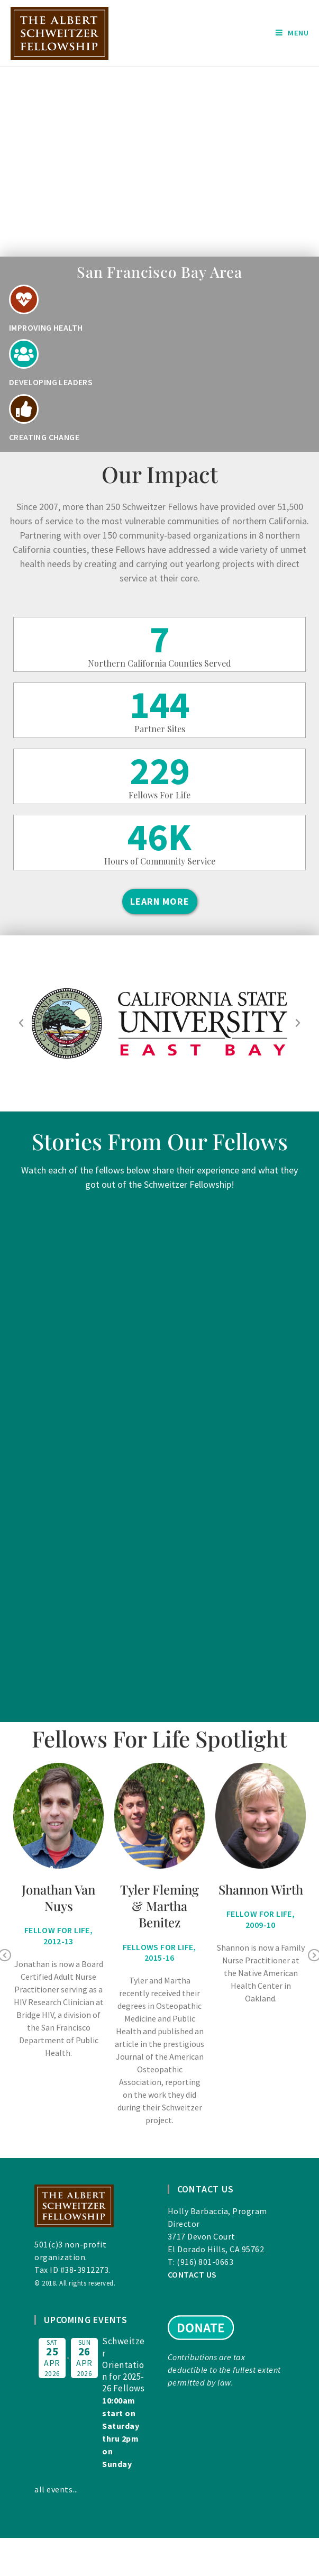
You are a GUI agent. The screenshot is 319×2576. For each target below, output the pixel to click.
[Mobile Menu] (292, 33)
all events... (56, 2489)
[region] (159, 162)
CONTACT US (192, 2274)
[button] (21, 1023)
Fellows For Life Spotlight (159, 1738)
